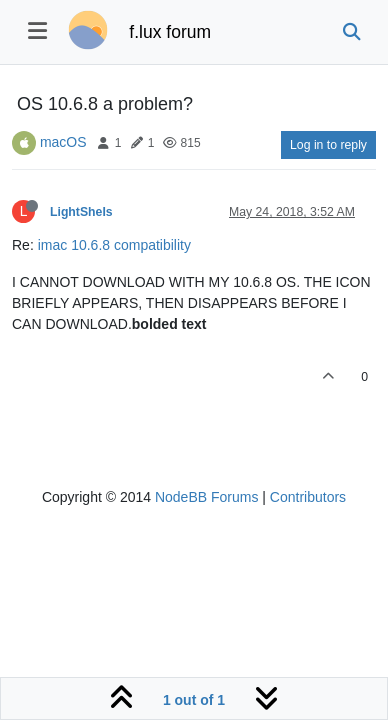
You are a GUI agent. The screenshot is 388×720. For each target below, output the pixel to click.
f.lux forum (170, 32)
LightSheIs (81, 212)
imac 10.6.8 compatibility (114, 245)
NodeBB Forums (206, 497)
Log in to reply (328, 145)
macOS (63, 142)
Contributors (308, 497)
